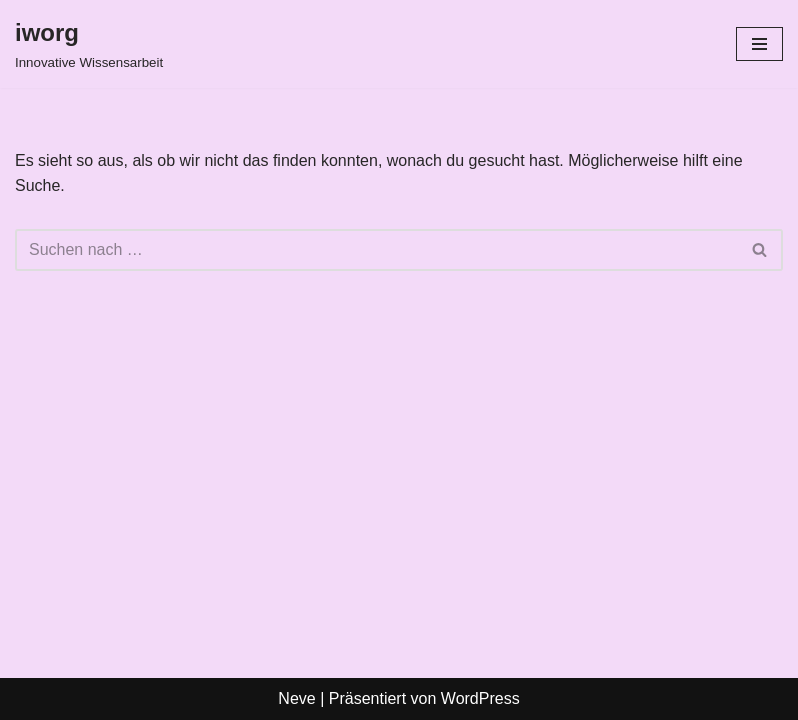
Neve (296, 698)
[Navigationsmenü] (759, 44)
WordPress (480, 698)
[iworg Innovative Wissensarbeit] (89, 44)
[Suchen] (376, 250)
